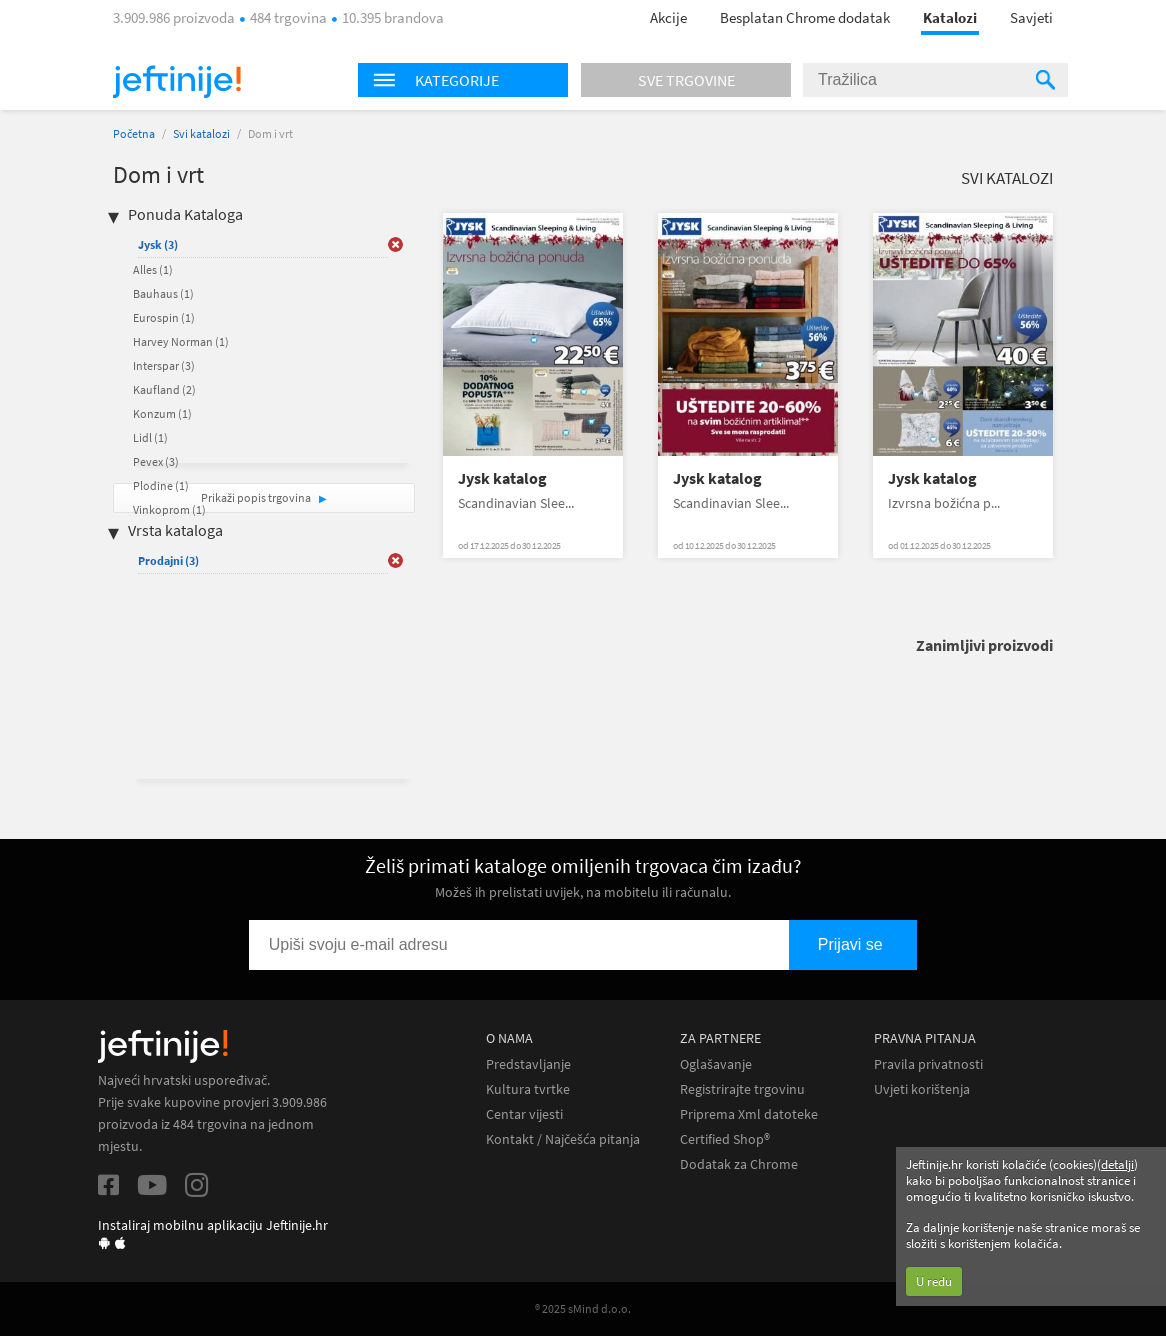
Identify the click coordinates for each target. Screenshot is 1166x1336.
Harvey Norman (181, 341)
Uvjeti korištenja (922, 1089)
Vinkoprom (169, 509)
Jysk (158, 244)
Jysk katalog (502, 478)
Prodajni (168, 560)
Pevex (156, 461)
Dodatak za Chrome (739, 1164)
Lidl (150, 437)
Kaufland (164, 389)
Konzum (162, 413)
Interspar (164, 365)
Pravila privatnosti (928, 1064)
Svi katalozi (201, 133)
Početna (134, 133)
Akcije (668, 17)
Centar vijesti (524, 1114)
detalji (1117, 1164)
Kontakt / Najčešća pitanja (563, 1139)
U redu (934, 1281)
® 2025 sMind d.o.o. (583, 1308)
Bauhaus (163, 293)
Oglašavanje (716, 1064)
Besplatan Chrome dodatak (805, 17)
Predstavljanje (528, 1064)
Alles (153, 269)
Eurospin (164, 317)
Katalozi (950, 17)
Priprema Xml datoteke (749, 1114)
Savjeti (1031, 17)
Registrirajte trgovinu (742, 1089)
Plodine (161, 485)
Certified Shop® (725, 1139)
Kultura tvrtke (528, 1089)
